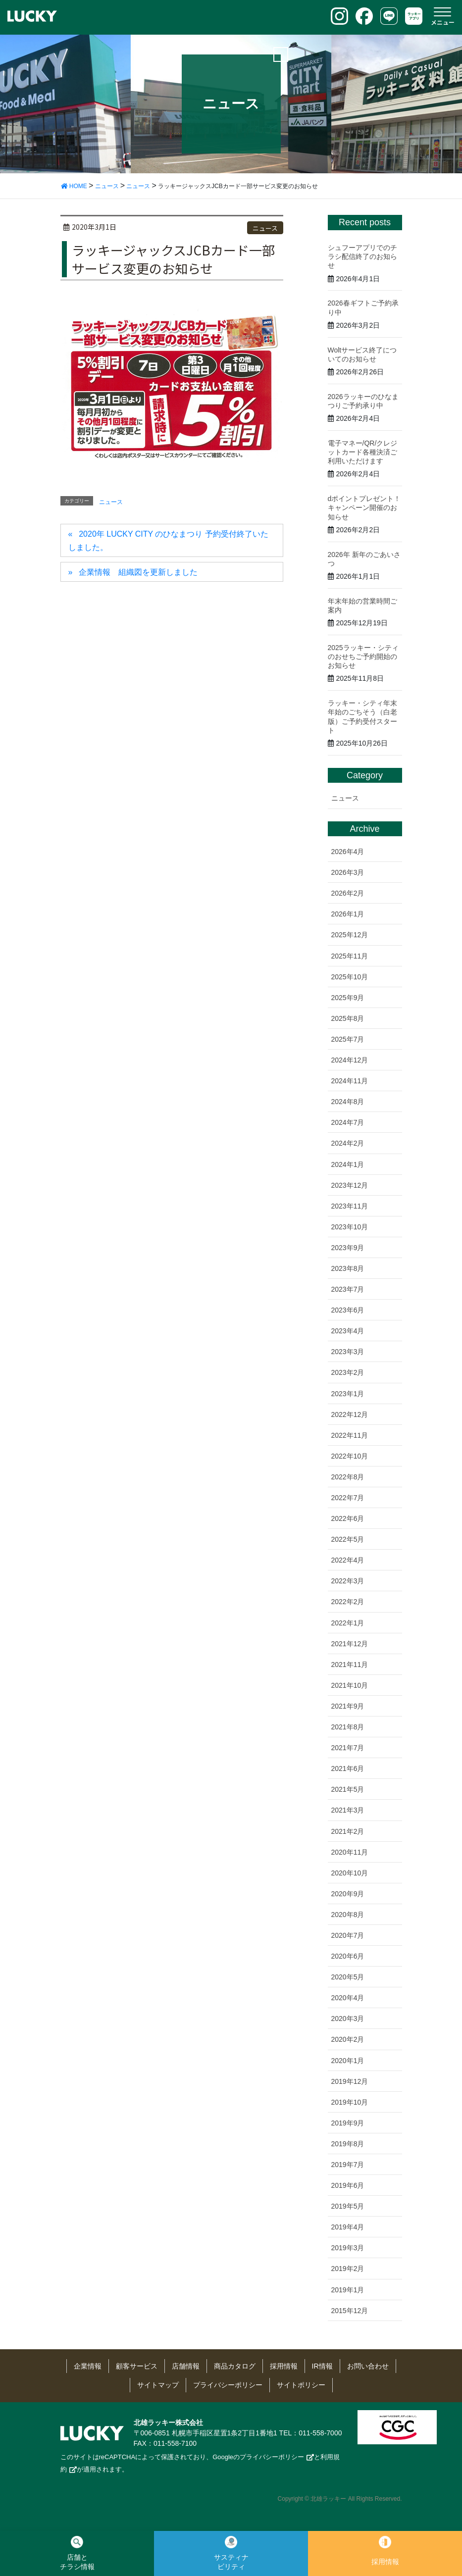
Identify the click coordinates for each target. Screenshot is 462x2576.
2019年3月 (347, 2248)
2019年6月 (347, 2185)
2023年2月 (347, 1372)
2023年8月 (347, 1268)
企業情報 (88, 2366)
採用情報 (284, 2366)
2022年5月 (347, 1539)
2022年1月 (347, 1623)
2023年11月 (349, 1206)
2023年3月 (347, 1352)
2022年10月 (349, 1456)
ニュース (265, 228)
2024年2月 (347, 1143)
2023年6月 (347, 1310)
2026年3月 (347, 872)
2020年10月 (349, 1873)
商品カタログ (235, 2366)
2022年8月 (347, 1477)
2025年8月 (347, 1018)
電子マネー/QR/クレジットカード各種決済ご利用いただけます (363, 452)
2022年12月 (349, 1414)
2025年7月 (347, 1039)
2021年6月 (347, 1768)
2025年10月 (349, 977)
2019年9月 (347, 2123)
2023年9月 (347, 1248)
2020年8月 (347, 1915)
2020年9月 (347, 1894)
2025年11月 (349, 956)
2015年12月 (349, 2311)
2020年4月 (347, 1998)
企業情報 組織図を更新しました (138, 572)
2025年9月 (347, 998)
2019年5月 (347, 2206)
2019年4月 (347, 2227)
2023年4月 (347, 1331)
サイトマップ (158, 2385)
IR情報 (322, 2366)
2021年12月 (349, 1644)
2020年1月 (347, 2061)
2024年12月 (349, 1060)
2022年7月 (347, 1498)
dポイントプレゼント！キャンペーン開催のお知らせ (364, 507)
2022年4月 (347, 1560)
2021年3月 (347, 1810)
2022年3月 (347, 1581)
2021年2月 (347, 1831)
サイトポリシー (301, 2385)
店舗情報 (186, 2366)
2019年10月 (349, 2102)
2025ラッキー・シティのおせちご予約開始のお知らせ (363, 656)
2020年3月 (347, 2018)
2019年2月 (347, 2269)
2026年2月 (347, 893)
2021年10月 (349, 1685)
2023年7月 (347, 1289)
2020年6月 (347, 1956)
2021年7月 (347, 1748)
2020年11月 (349, 1852)
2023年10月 (349, 1227)
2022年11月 (349, 1435)
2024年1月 (347, 1164)
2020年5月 (347, 1977)
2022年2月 (347, 1602)
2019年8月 (347, 2144)
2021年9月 (347, 1706)
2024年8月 (347, 1102)
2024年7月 (347, 1122)
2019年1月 (347, 2290)
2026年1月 (347, 914)
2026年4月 (347, 852)
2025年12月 (349, 935)
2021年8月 (347, 1727)
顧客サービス (136, 2366)
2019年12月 (349, 2081)
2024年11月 (349, 1081)
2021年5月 (347, 1789)
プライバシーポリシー (227, 2385)
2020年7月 (347, 1935)
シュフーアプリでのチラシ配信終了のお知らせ (362, 256)
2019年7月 (347, 2165)
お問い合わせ (368, 2366)
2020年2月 (347, 2039)
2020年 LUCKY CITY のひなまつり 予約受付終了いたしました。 (168, 540)
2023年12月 (349, 1185)
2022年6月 (347, 1518)
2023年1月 (347, 1394)
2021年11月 (349, 1664)
